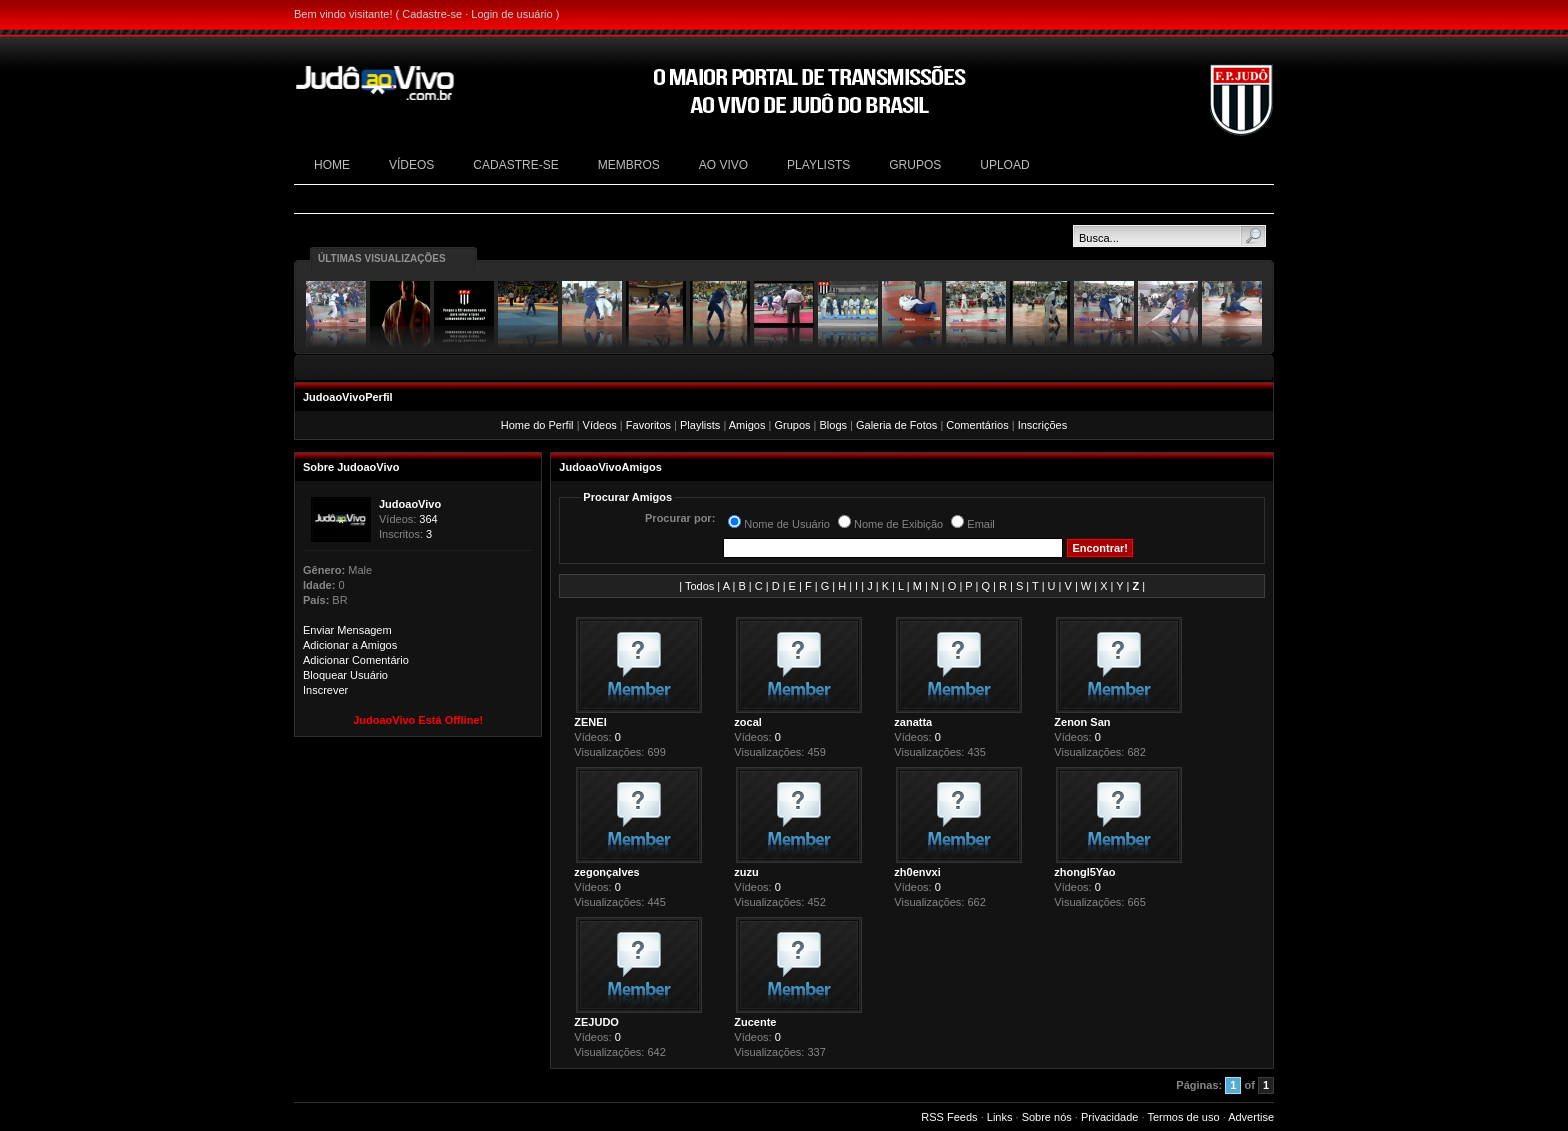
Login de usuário (511, 14)
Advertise (1251, 1117)
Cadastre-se (432, 14)
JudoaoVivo (410, 504)
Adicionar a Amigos (350, 645)
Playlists (700, 425)
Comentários (977, 425)
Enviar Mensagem (347, 630)
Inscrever (325, 690)
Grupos (792, 425)
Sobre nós (1047, 1117)
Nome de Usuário (787, 524)
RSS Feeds (949, 1117)
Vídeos (600, 425)
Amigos (747, 425)
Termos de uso (1183, 1117)
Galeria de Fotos (896, 425)
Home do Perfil (537, 425)
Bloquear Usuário (345, 675)
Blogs (833, 425)
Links (1000, 1117)
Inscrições (1043, 425)
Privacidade (1109, 1117)
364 (428, 519)
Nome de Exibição (898, 524)
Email (981, 524)
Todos (699, 586)
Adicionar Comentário (356, 660)
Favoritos (648, 425)
